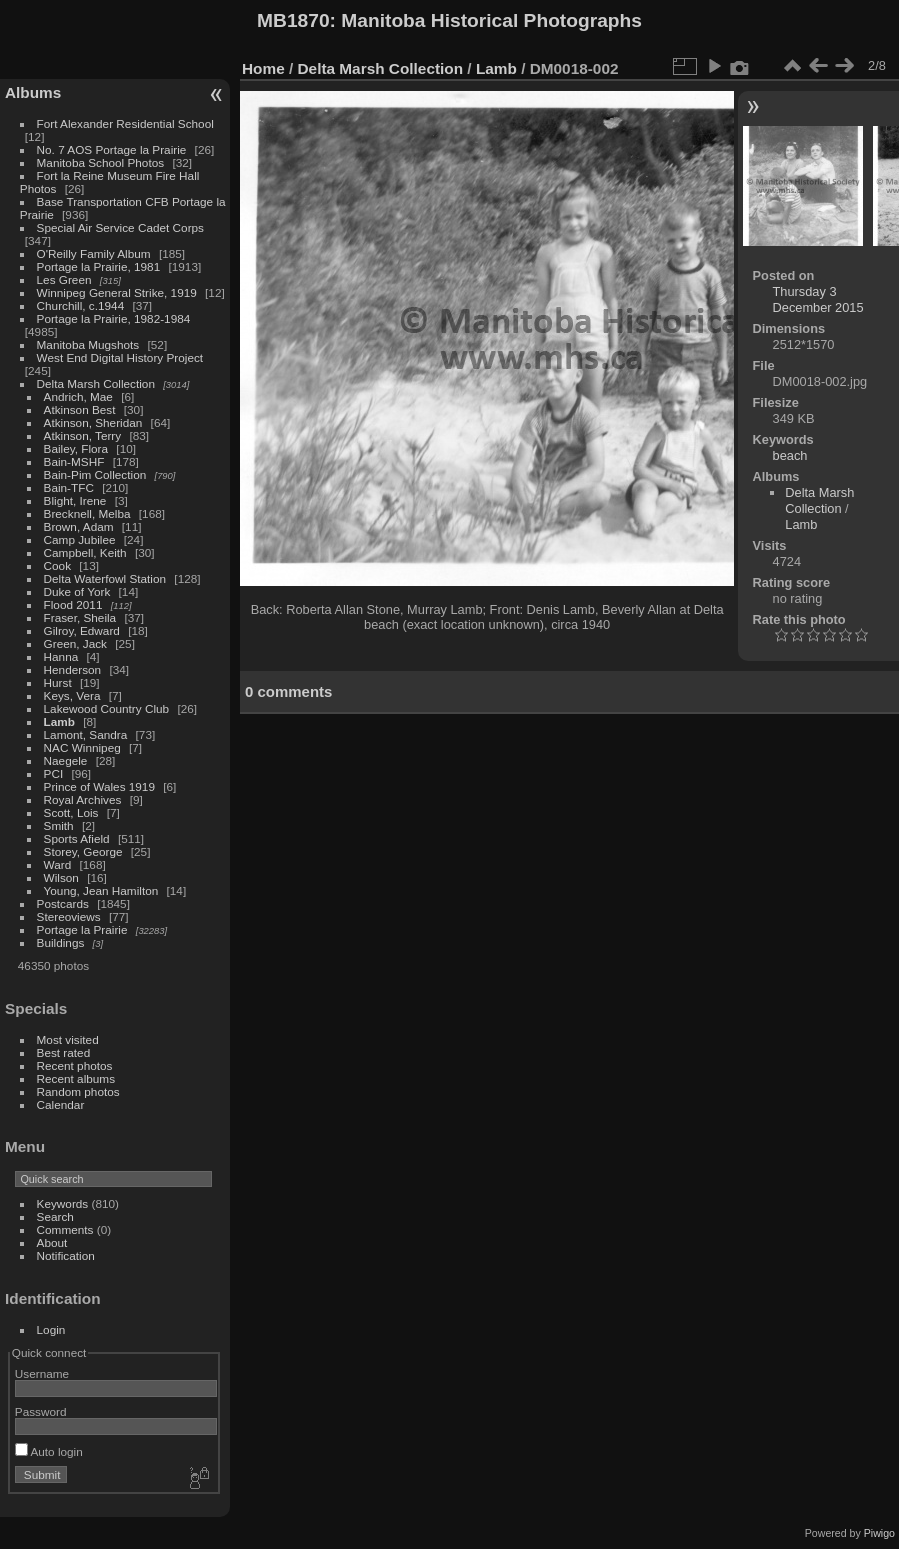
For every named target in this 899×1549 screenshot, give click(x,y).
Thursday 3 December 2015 (818, 299)
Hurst (58, 682)
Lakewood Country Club (107, 708)
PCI (54, 773)
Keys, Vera (72, 695)
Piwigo (879, 1533)
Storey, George (83, 851)
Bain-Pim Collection (95, 474)
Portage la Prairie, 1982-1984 (114, 318)
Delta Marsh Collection (96, 383)
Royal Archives (83, 799)
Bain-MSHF (74, 461)
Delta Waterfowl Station (105, 578)
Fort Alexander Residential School (125, 123)
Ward (58, 864)
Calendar (61, 1104)
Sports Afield (77, 838)
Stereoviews (69, 916)
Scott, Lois (71, 812)
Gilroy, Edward (82, 630)
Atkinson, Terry (83, 435)
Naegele (66, 760)
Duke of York (77, 591)
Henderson (73, 669)
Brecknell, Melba (87, 513)
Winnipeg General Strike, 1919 (117, 292)
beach (790, 455)
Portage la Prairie (82, 929)
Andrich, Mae (78, 396)
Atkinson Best (80, 409)
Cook (57, 565)
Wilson (61, 877)
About (52, 1242)
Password (41, 1411)
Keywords (63, 1203)
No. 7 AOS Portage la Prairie (112, 149)
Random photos (78, 1091)
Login (51, 1329)
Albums (33, 92)
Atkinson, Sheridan (93, 422)
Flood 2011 (73, 604)
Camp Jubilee (80, 539)
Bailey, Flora (76, 448)
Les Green (64, 279)
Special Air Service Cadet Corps (120, 227)
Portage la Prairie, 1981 (99, 266)
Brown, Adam (79, 526)
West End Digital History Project (120, 357)
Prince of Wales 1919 (99, 786)
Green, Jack (75, 643)
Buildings (61, 942)
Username (42, 1373)
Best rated (64, 1052)
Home (263, 68)
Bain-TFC (69, 487)
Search (55, 1216)
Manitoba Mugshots (88, 344)
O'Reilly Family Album (94, 253)
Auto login (49, 1451)
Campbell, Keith (85, 552)
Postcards (63, 903)
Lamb (59, 721)
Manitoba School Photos (101, 162)
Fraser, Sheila (80, 617)
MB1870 (293, 20)
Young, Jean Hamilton (101, 890)
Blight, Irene (75, 500)
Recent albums (76, 1078)
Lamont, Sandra (86, 734)
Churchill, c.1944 (81, 305)
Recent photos (75, 1065)
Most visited (68, 1039)
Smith (59, 825)
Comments (65, 1229)
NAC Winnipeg (82, 747)
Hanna (61, 656)
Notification (66, 1255)
